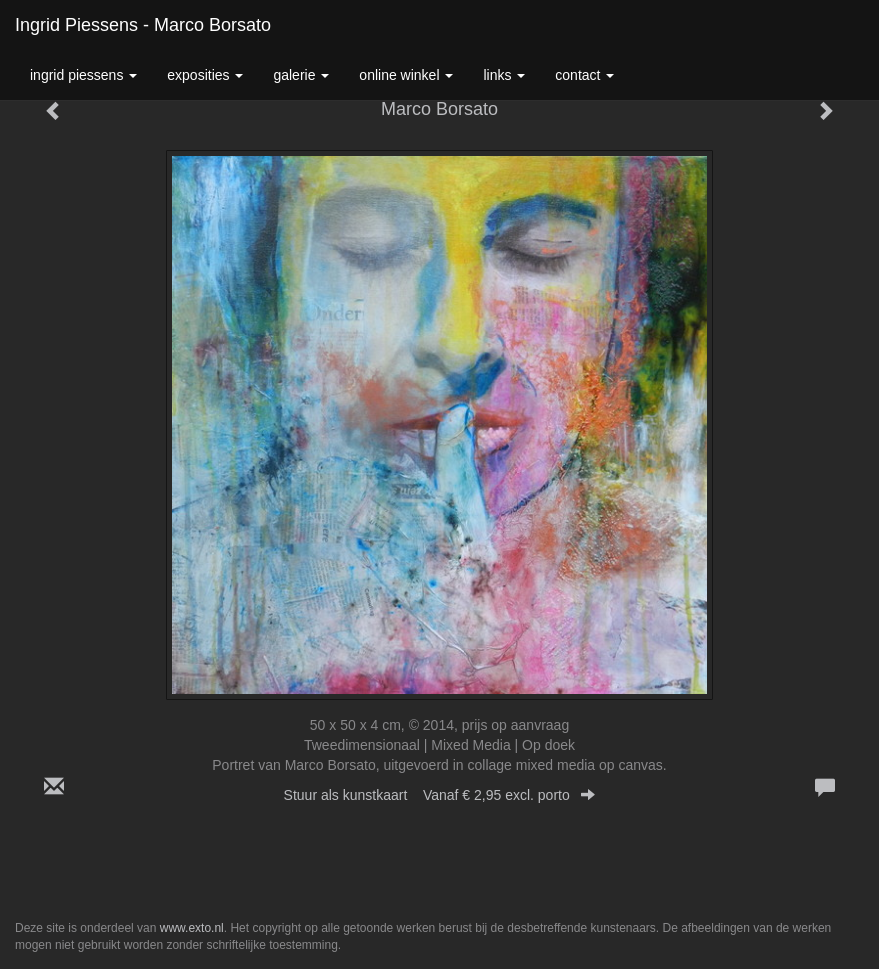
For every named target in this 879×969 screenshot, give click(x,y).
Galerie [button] (301, 75)
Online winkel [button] (406, 75)
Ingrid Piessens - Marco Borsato (143, 25)
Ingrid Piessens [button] (83, 75)
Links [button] (504, 75)
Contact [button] (584, 75)
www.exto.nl (192, 928)
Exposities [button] (205, 75)
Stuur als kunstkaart (440, 795)
